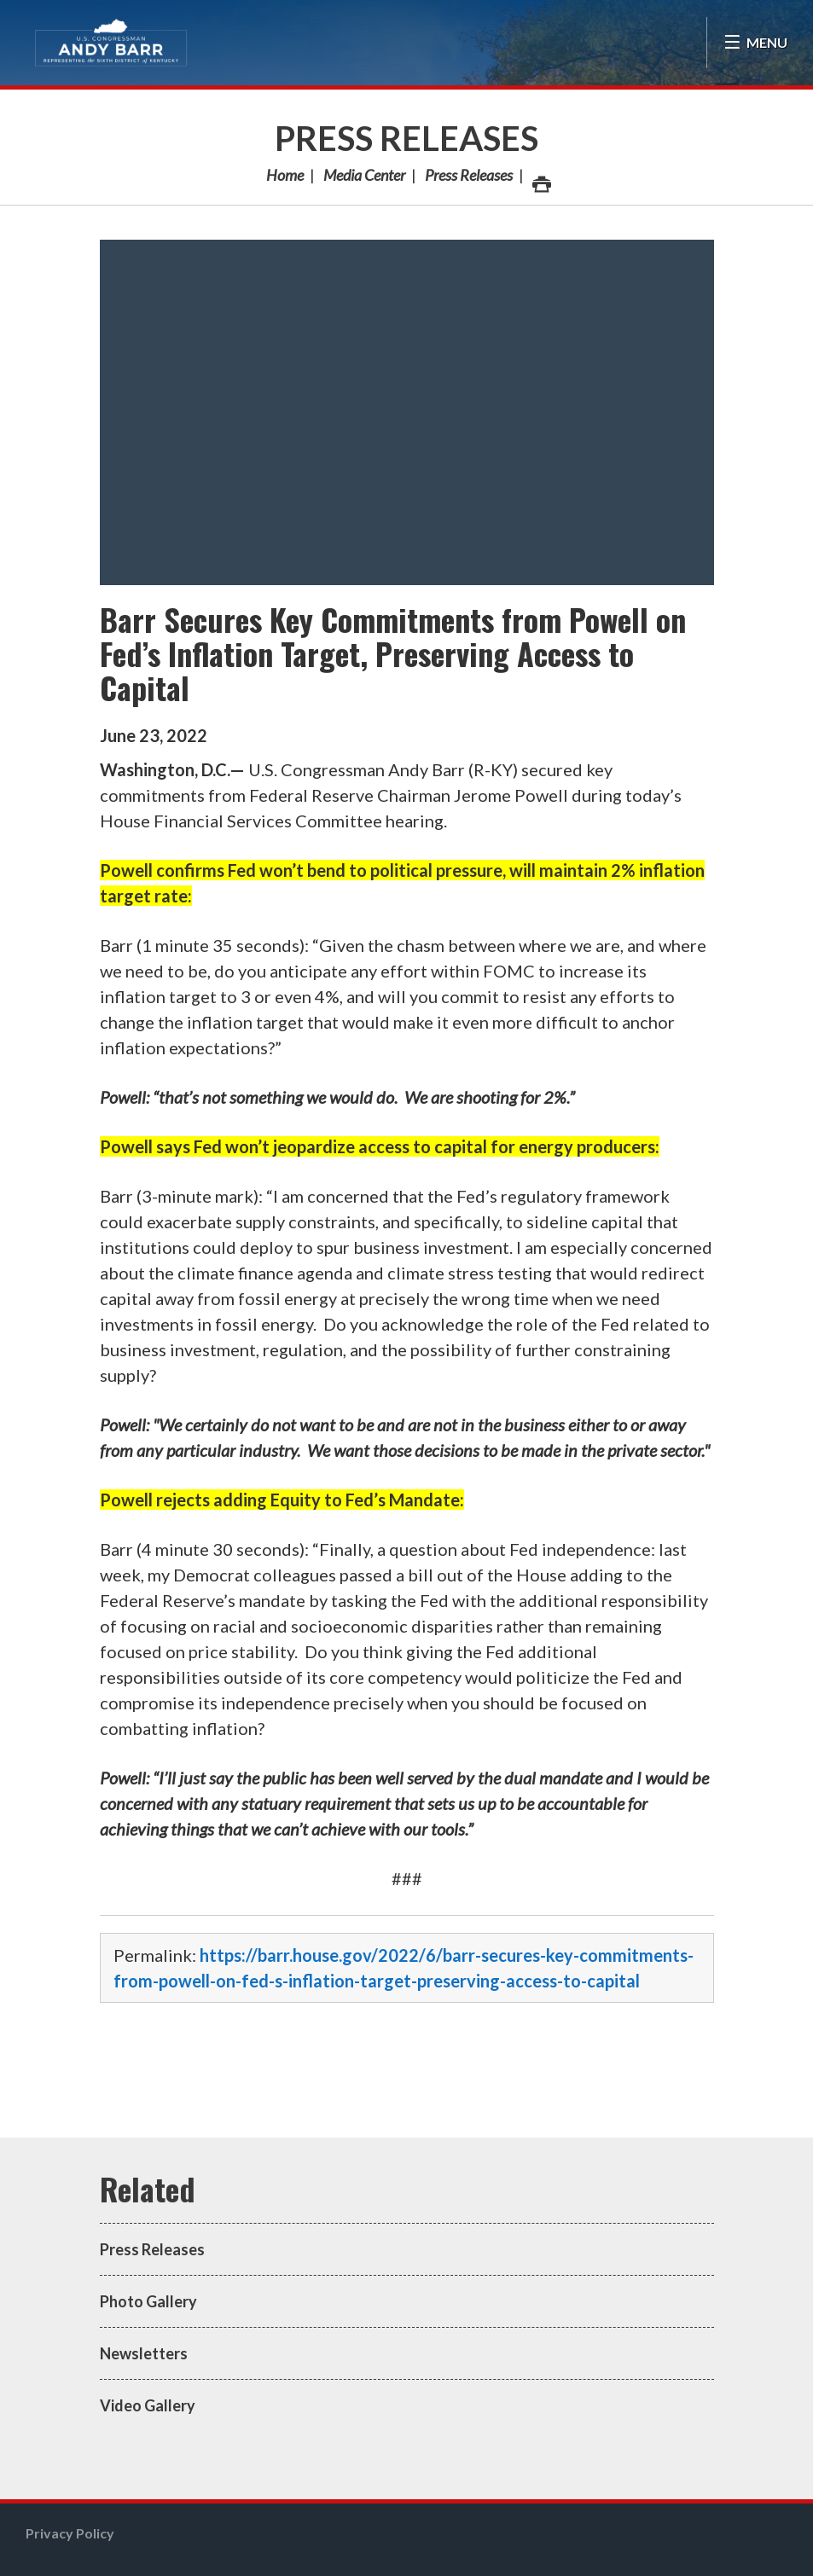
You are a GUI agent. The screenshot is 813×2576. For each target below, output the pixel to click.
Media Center (364, 174)
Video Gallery (147, 2405)
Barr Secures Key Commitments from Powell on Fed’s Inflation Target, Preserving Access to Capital (393, 653)
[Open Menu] (755, 42)
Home (285, 174)
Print (540, 179)
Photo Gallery (148, 2301)
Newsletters (144, 2353)
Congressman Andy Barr (111, 43)
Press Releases (406, 138)
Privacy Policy (70, 2533)
